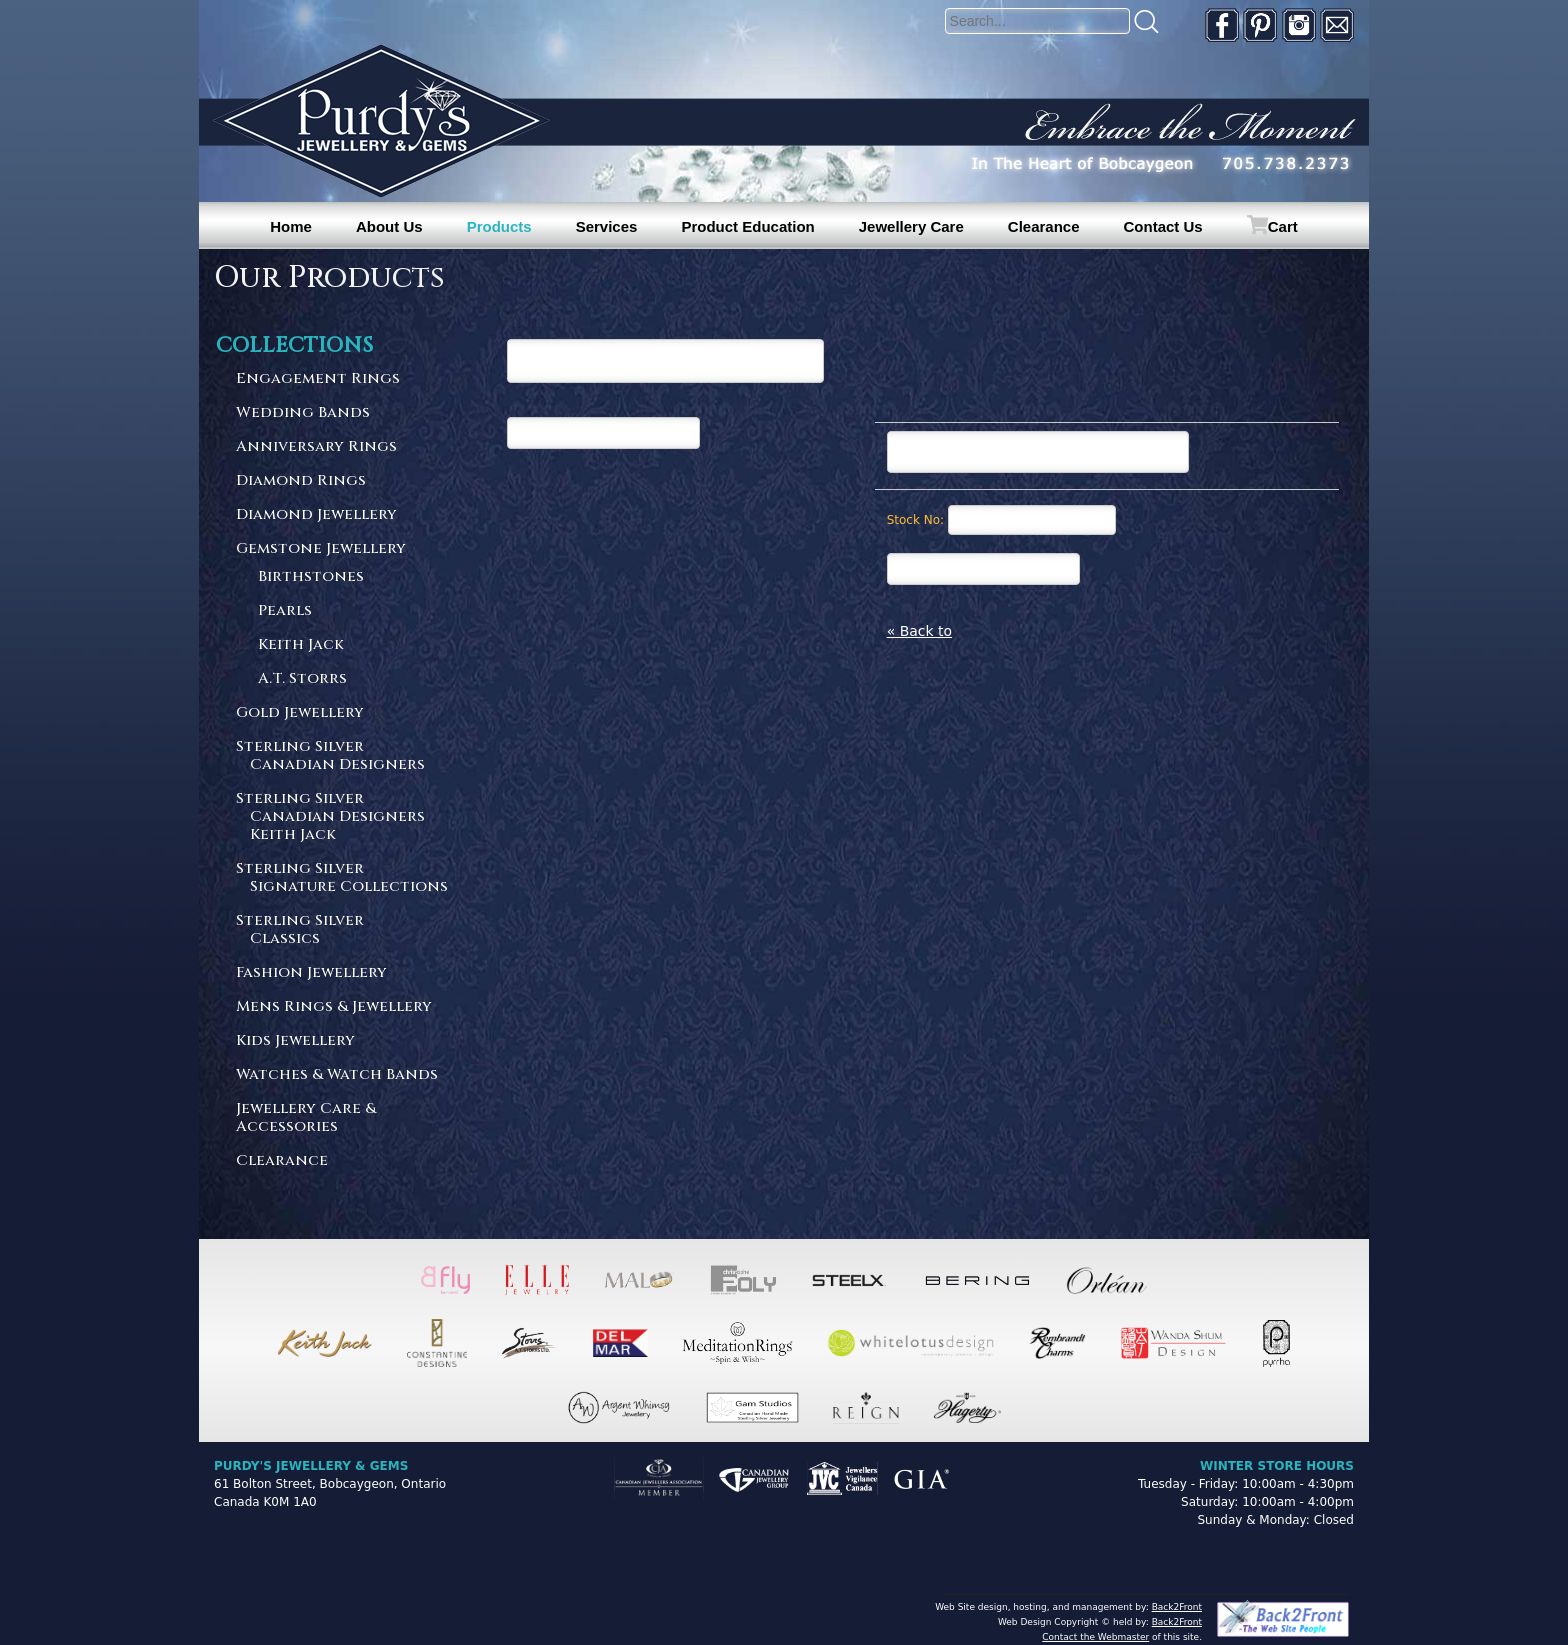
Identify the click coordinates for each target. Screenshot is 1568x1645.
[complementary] (1423, 1535)
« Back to (920, 631)
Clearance (1044, 226)
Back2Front (1177, 1607)
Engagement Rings (318, 379)
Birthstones (311, 577)
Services (607, 226)
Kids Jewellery (295, 1041)
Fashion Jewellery (311, 973)
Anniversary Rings (316, 447)
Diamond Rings (301, 481)
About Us (389, 226)
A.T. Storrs (302, 679)
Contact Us (1163, 226)
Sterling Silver (343, 756)
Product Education (747, 226)
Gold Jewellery (300, 713)
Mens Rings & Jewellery (334, 1007)
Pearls (285, 611)
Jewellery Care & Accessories (306, 1118)
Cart (1283, 226)
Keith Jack (301, 645)
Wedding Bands (303, 413)
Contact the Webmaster (1095, 1637)
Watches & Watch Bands (337, 1075)
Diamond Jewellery (316, 515)
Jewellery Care (911, 226)
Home (291, 226)
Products (499, 226)
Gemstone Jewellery (321, 549)
